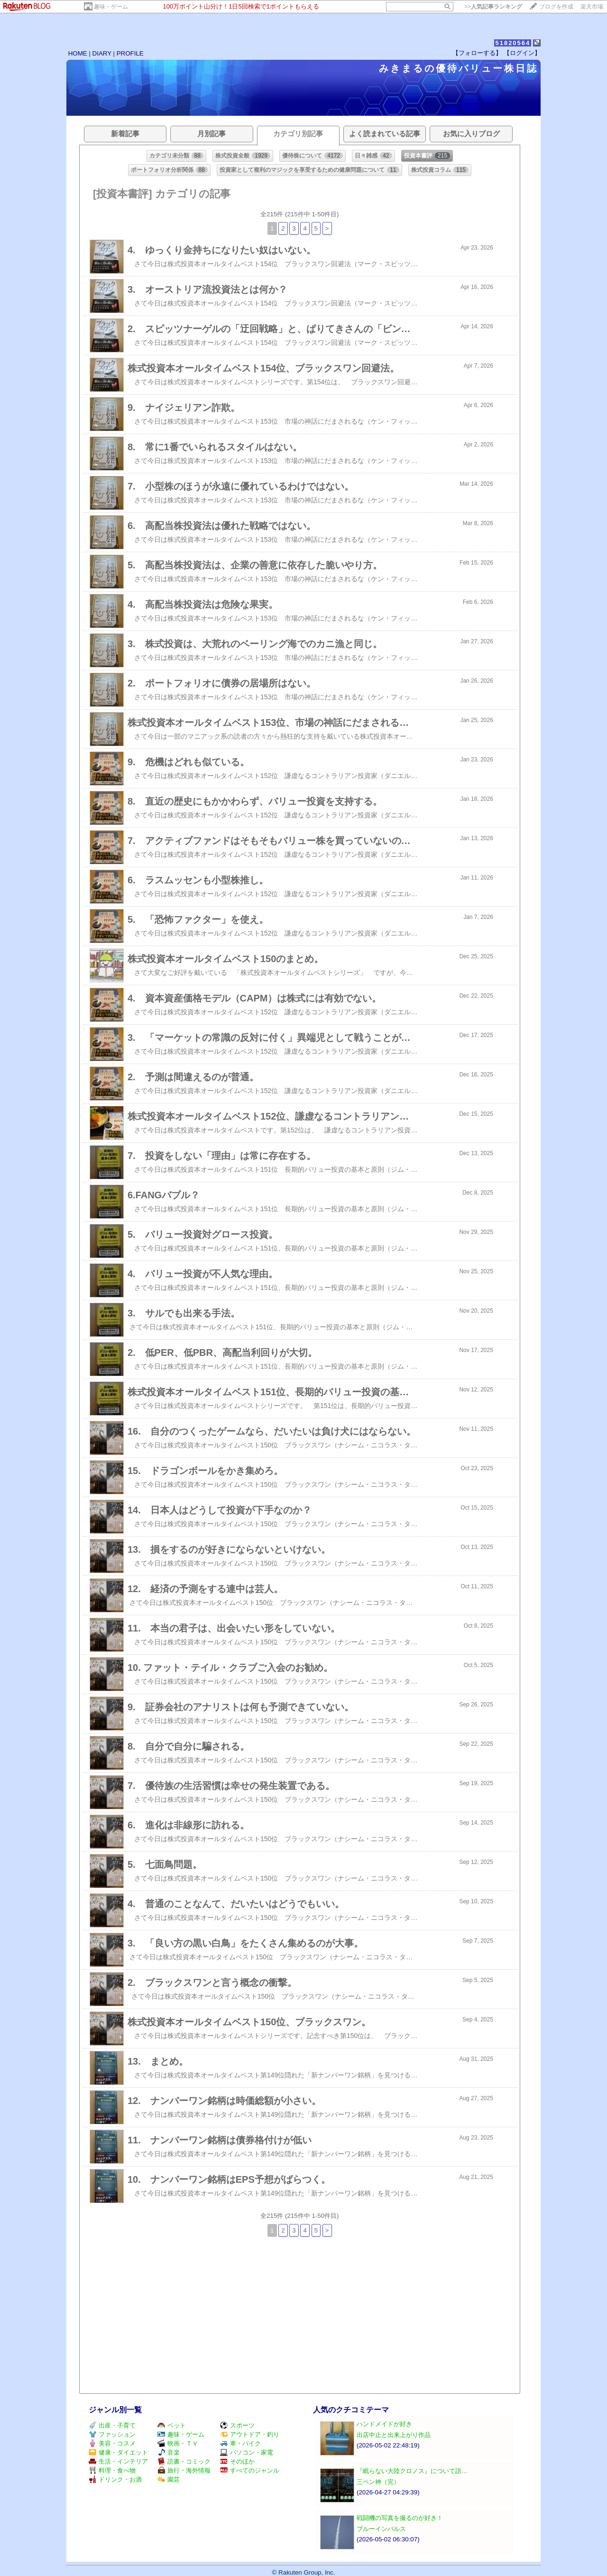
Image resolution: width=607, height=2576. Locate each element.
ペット (171, 2425)
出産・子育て (112, 2425)
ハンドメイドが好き (384, 2424)
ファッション (112, 2434)
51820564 (512, 42)
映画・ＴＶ (177, 2443)
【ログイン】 (522, 52)
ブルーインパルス (381, 2528)
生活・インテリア (118, 2461)
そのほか (237, 2461)
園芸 (168, 2479)
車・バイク (240, 2443)
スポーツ (237, 2425)
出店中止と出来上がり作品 (394, 2434)
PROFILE (130, 53)
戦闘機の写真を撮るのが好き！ (400, 2517)
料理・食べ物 (112, 2470)
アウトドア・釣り (249, 2434)
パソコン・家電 (246, 2452)
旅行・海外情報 (184, 2470)
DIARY (101, 53)
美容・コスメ (112, 2443)
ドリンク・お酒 (115, 2479)
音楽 (168, 2452)
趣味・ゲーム (111, 6)
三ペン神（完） (378, 2481)
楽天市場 (591, 6)
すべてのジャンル (249, 2470)
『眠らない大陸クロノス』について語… (412, 2470)
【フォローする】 (477, 52)
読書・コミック (184, 2461)
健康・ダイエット (118, 2452)
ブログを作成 (556, 6)
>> (493, 6)
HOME (77, 53)
